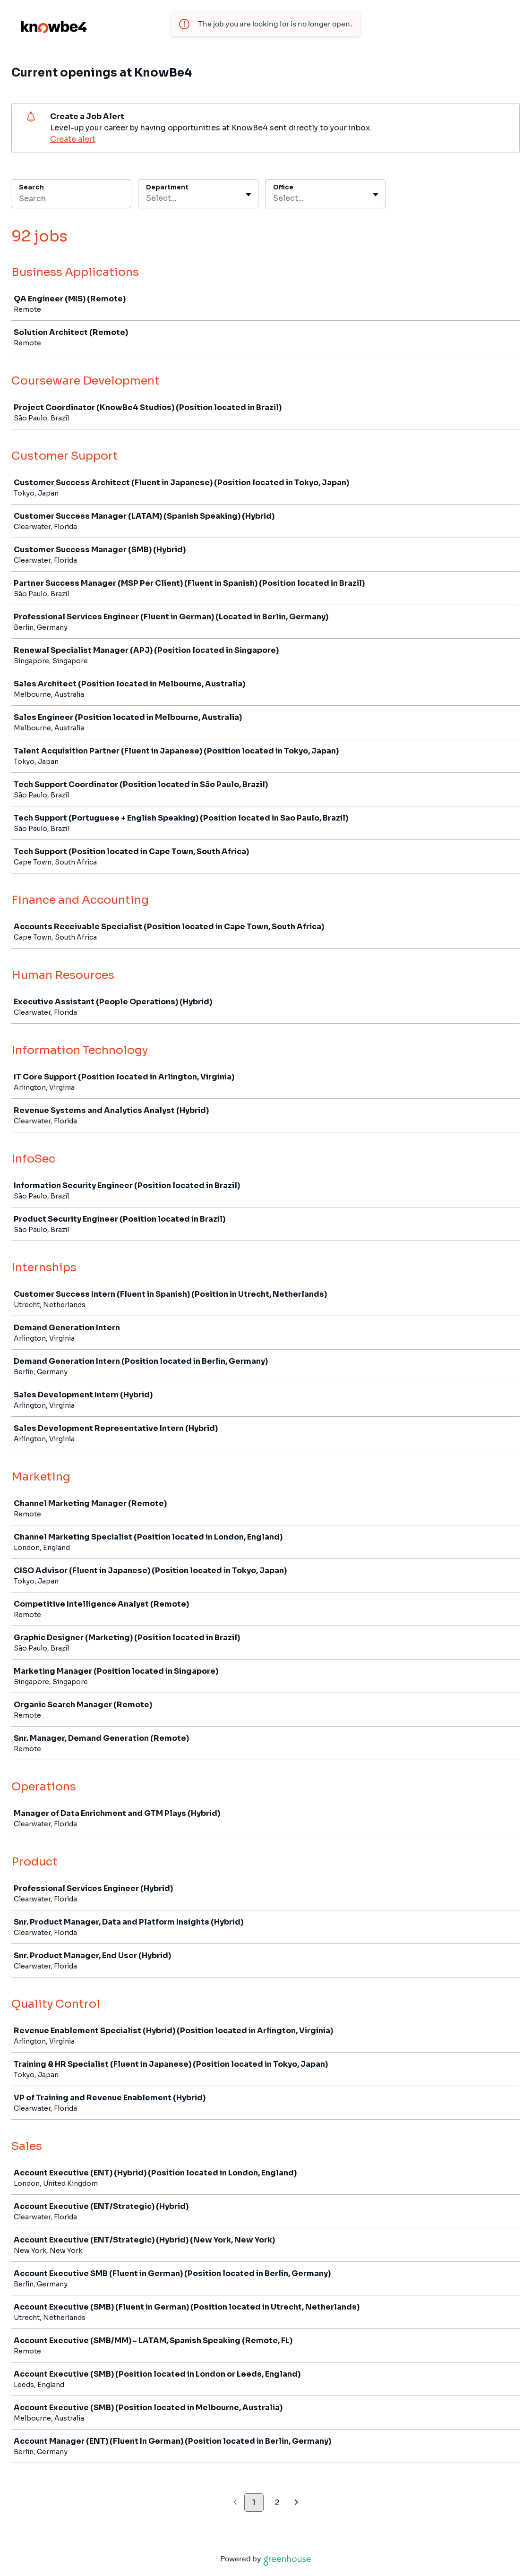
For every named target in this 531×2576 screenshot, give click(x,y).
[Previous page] (235, 2503)
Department (167, 187)
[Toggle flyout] (248, 194)
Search (31, 187)
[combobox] (147, 198)
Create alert (72, 139)
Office (283, 187)
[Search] (71, 200)
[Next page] (296, 2503)
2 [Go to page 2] (277, 2503)
